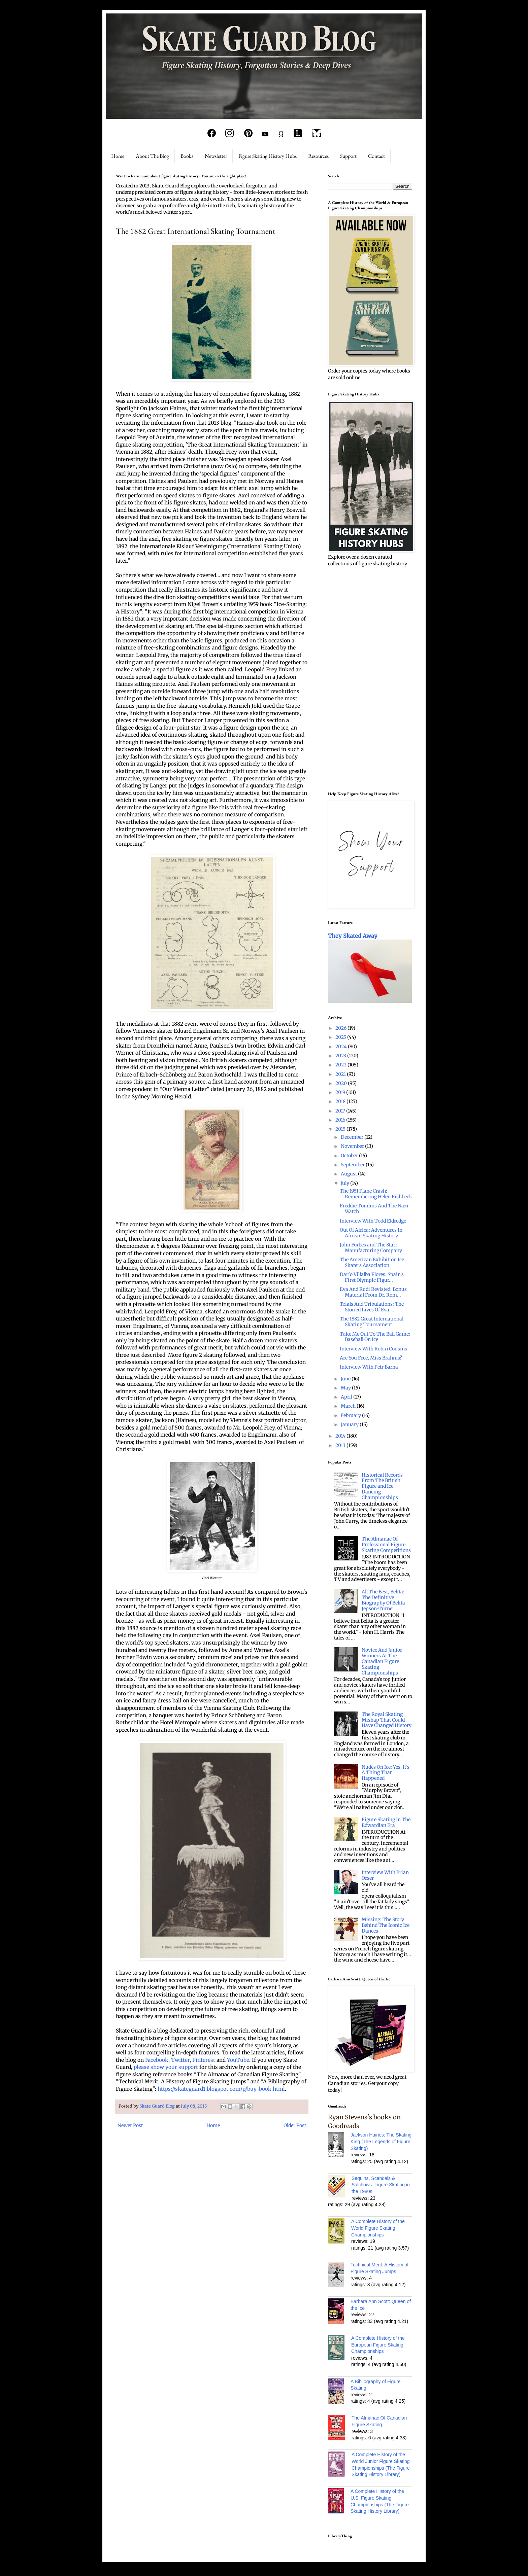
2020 (341, 1083)
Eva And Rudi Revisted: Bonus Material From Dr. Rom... (373, 1292)
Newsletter (216, 156)
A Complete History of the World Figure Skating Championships (378, 2228)
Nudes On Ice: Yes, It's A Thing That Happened (385, 1772)
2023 (341, 1056)
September (353, 1165)
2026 (341, 1028)
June (346, 1379)
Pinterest (203, 2060)
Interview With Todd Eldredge (373, 1221)
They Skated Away (352, 935)
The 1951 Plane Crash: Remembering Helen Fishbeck (376, 1194)
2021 (341, 1074)
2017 (340, 1111)
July (345, 1183)
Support (348, 156)
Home (117, 156)
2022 (341, 1065)
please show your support (166, 2067)
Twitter (180, 2060)
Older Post (295, 2125)
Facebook (156, 2060)
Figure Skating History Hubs (267, 156)
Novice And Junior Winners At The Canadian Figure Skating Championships (382, 1661)
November (353, 1146)
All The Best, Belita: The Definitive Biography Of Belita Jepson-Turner (383, 1600)
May (346, 1388)
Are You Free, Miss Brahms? (371, 1358)
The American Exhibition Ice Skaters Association (372, 1262)
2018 (340, 1101)
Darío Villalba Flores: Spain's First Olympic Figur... (372, 1277)
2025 (341, 1037)
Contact (376, 156)
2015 (340, 1129)
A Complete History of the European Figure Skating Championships (378, 2344)
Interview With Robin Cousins (373, 1349)
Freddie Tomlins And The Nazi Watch (374, 1208)
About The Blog (152, 156)
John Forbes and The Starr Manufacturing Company (371, 1248)
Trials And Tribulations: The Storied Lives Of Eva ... (372, 1307)
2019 (340, 1092)
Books (186, 156)
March (349, 1406)
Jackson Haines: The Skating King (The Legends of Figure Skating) (381, 2141)
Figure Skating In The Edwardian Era (386, 1822)
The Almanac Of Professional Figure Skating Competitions (386, 1544)
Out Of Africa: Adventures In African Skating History (371, 1233)
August (349, 1174)
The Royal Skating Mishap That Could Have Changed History (386, 1720)
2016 (340, 1120)
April (347, 1397)
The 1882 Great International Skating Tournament (371, 1322)
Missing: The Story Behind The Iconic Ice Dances (385, 1925)
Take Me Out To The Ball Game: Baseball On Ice (375, 1337)
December (352, 1137)
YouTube (238, 2060)
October (350, 1156)
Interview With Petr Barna (369, 1367)
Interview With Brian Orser (385, 1875)
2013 (340, 1445)
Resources (318, 156)
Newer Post (130, 2125)
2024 (341, 1047)
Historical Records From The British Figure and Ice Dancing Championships (382, 1486)
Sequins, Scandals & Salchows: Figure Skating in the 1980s (381, 2185)
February (351, 1415)
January (350, 1424)
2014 (340, 1436)
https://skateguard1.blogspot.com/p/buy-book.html (221, 2089)
